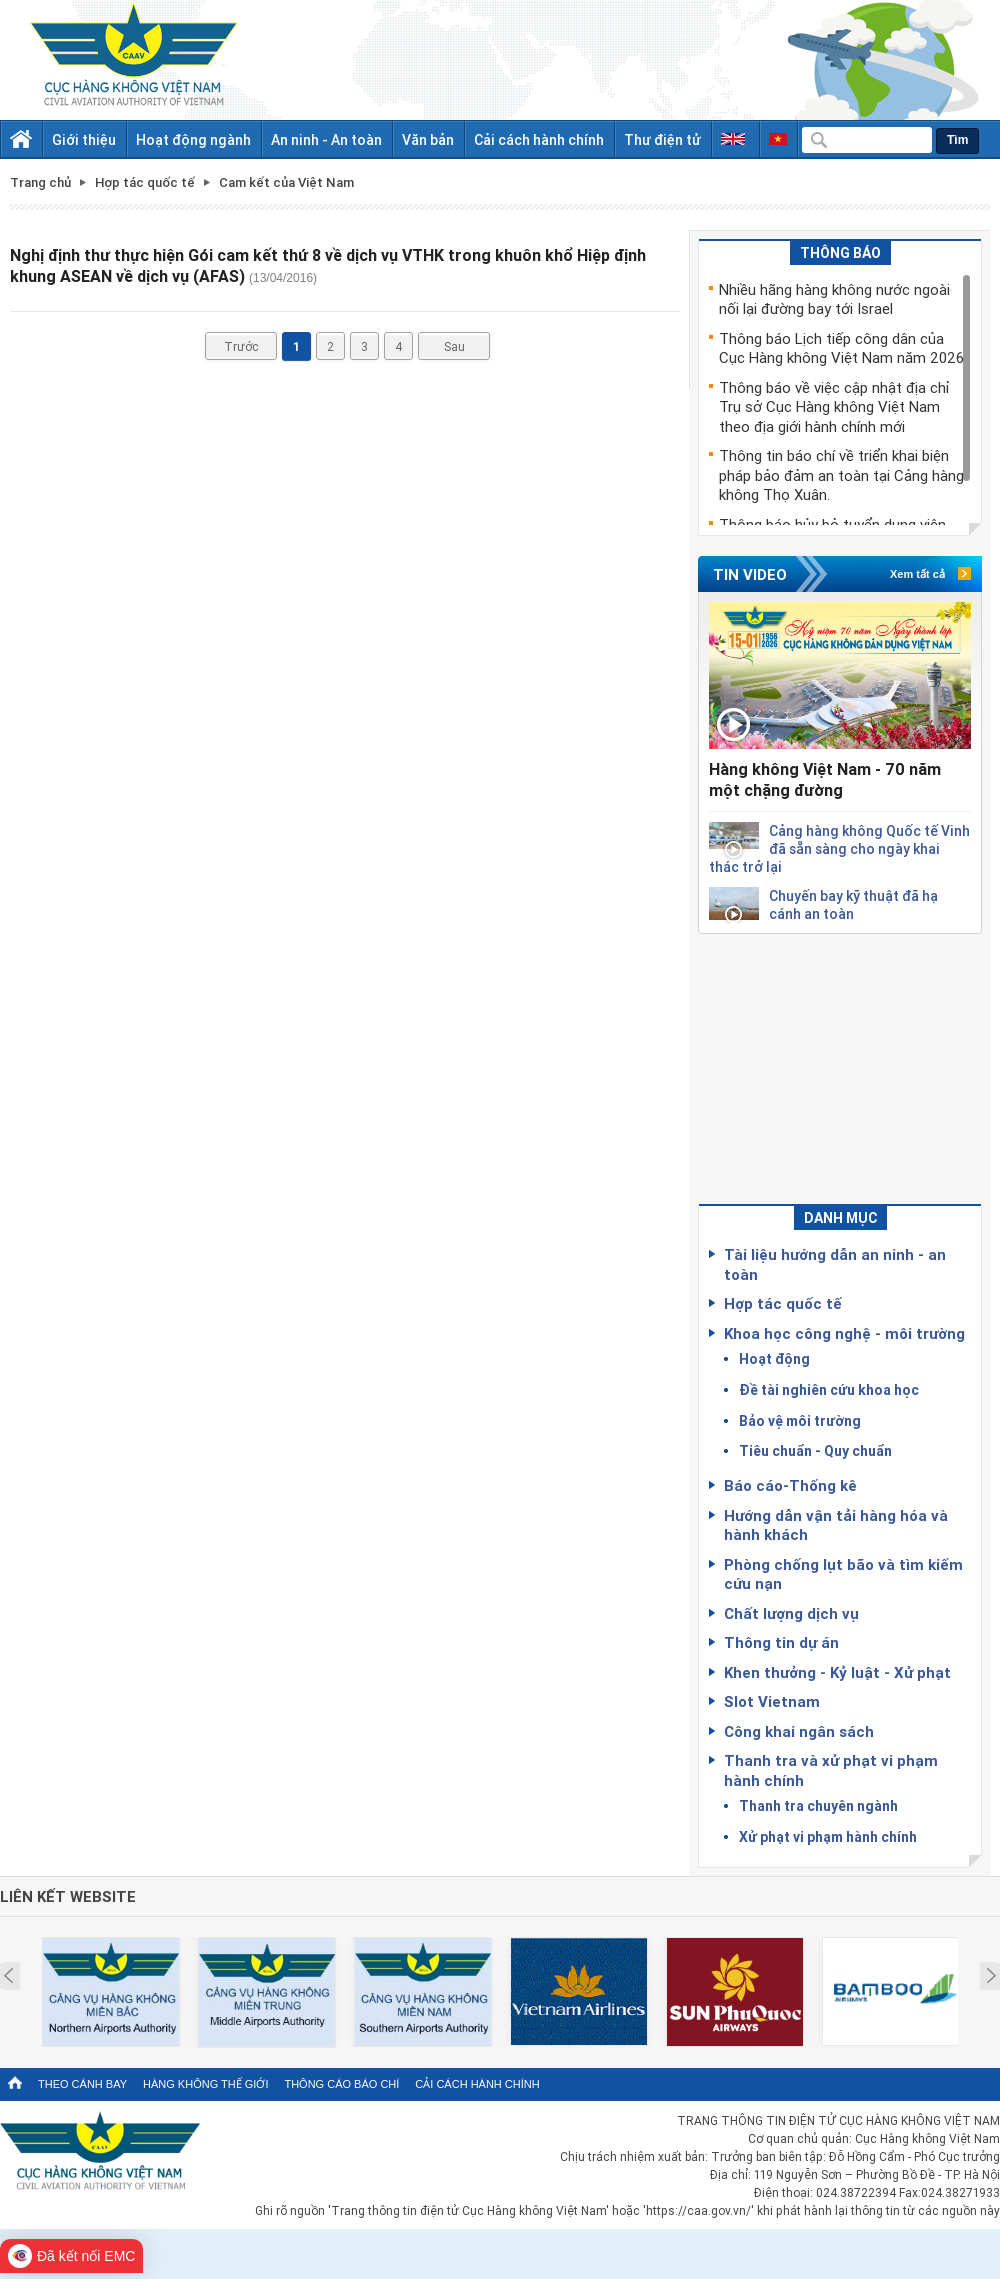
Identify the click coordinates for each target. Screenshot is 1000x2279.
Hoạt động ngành (193, 139)
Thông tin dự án (781, 1642)
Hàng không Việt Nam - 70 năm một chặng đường (825, 779)
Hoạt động (774, 1358)
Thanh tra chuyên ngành (818, 1805)
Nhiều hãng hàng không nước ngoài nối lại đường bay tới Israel (834, 299)
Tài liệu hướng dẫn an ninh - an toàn (835, 1264)
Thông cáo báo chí (341, 2084)
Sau (454, 346)
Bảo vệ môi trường (800, 1420)
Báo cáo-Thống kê (790, 1485)
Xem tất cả (917, 574)
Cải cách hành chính (539, 139)
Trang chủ (40, 182)
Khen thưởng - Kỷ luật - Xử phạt (837, 1672)
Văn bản (428, 139)
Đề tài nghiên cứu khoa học (829, 1389)
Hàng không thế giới (205, 2084)
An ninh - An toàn (326, 139)
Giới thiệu (84, 139)
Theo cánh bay (82, 2084)
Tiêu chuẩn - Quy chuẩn (815, 1450)
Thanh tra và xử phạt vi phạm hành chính (831, 1770)
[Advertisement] (840, 1059)
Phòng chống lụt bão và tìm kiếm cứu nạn (843, 1574)
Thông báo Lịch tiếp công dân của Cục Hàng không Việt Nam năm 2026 (841, 348)
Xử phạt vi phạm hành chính (828, 1836)
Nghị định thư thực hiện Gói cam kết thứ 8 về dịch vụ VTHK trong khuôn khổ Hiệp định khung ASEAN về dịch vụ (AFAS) (328, 265)
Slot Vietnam (772, 1701)
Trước (241, 346)
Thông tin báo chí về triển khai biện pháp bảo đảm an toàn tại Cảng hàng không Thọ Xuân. (841, 474)
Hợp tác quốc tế (783, 1303)
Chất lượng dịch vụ (791, 1613)
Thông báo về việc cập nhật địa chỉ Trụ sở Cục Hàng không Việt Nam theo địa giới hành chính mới (834, 406)
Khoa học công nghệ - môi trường (844, 1333)
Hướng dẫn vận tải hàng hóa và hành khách (836, 1525)
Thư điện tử (662, 139)
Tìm (957, 140)
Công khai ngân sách (799, 1731)
